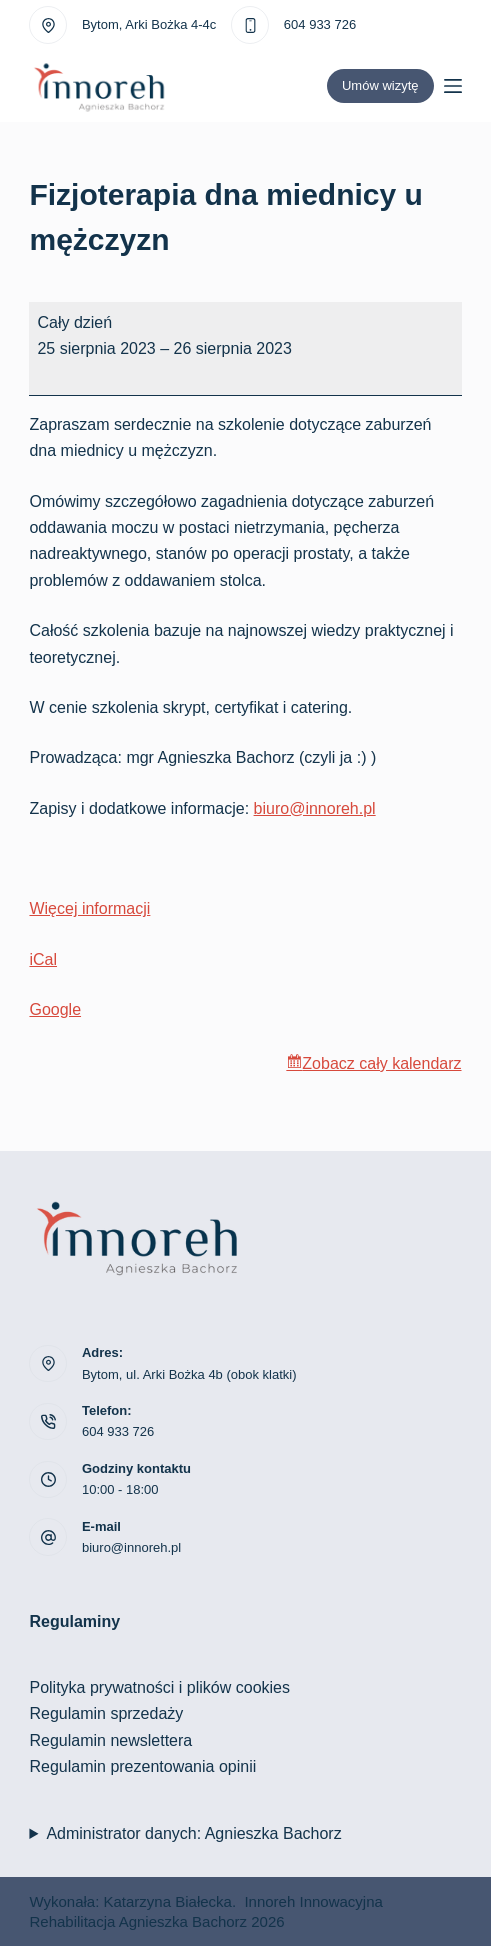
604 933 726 (320, 24)
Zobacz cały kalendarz (381, 1063)
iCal (43, 959)
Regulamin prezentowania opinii (142, 1766)
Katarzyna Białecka (168, 1901)
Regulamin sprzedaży (106, 1713)
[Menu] (453, 86)
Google (55, 1009)
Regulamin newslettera (110, 1740)
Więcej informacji (89, 908)
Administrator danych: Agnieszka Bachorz (193, 1833)
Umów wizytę (380, 85)
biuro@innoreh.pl (315, 808)
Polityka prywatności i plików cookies (159, 1687)
